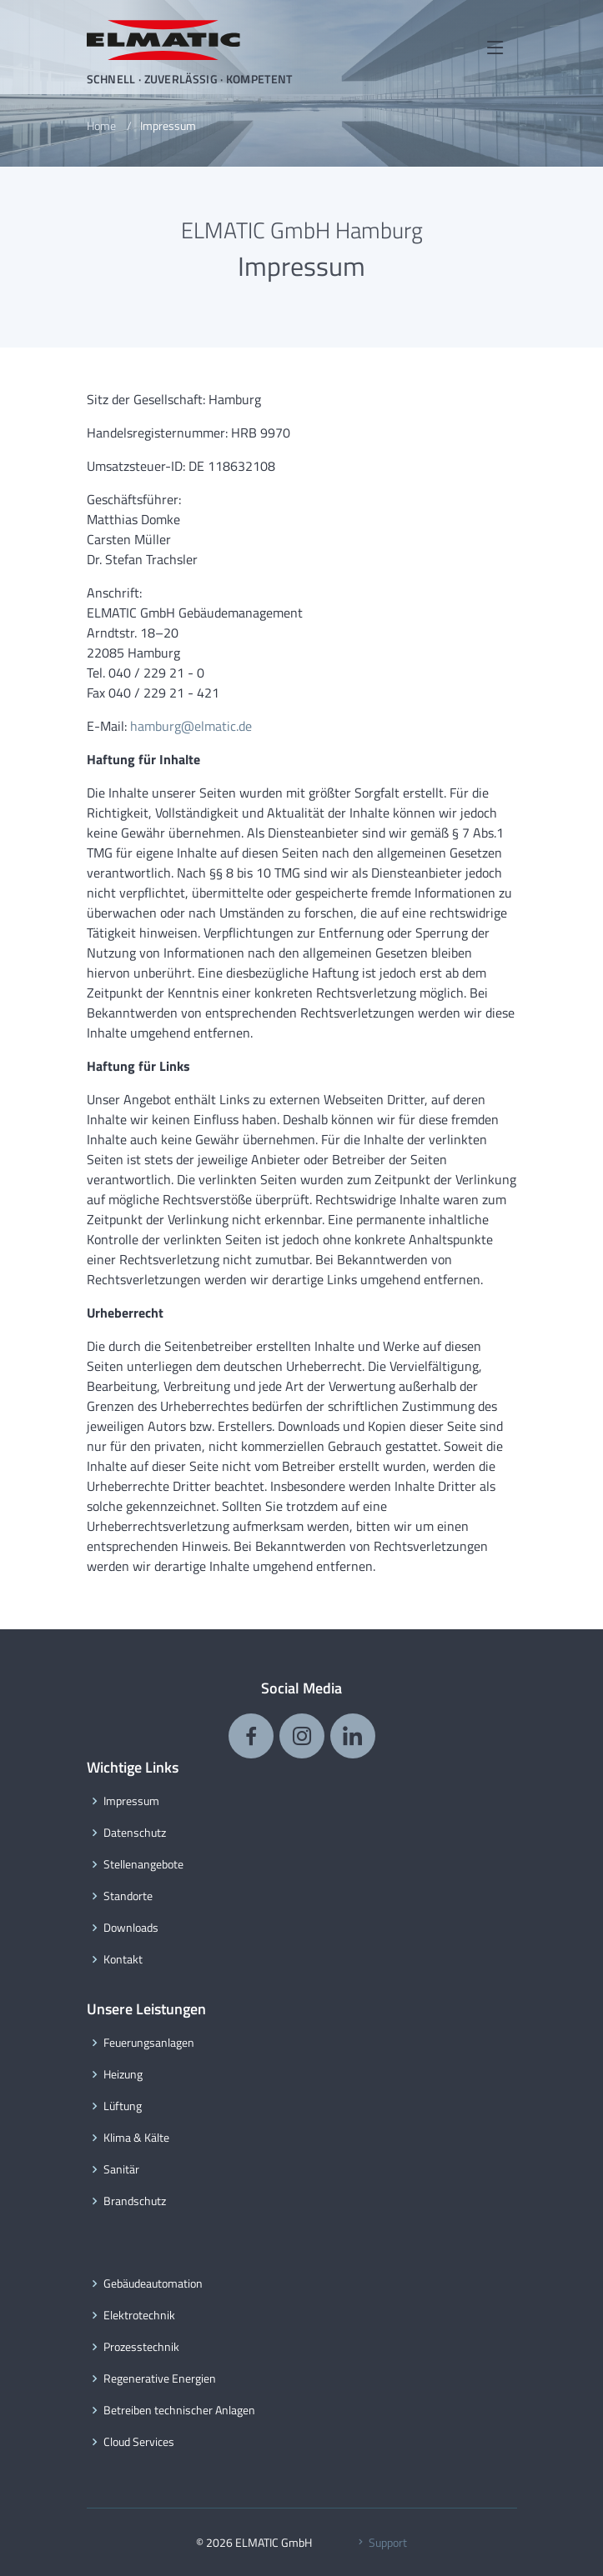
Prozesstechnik (141, 2347)
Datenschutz (134, 1832)
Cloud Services (138, 2442)
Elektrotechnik (139, 2315)
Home (101, 125)
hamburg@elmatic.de (191, 726)
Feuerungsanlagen (148, 2042)
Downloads (130, 1927)
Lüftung (122, 2106)
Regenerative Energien (159, 2378)
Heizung (123, 2074)
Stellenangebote (143, 1864)
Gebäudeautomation (153, 2283)
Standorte (128, 1896)
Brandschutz (134, 2201)
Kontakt (123, 1959)
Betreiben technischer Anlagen (179, 2410)
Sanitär (121, 2169)
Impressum (131, 1801)
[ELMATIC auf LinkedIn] (352, 1735)
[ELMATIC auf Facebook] (251, 1735)
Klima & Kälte (136, 2137)
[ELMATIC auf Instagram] (301, 1735)
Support (380, 2542)
